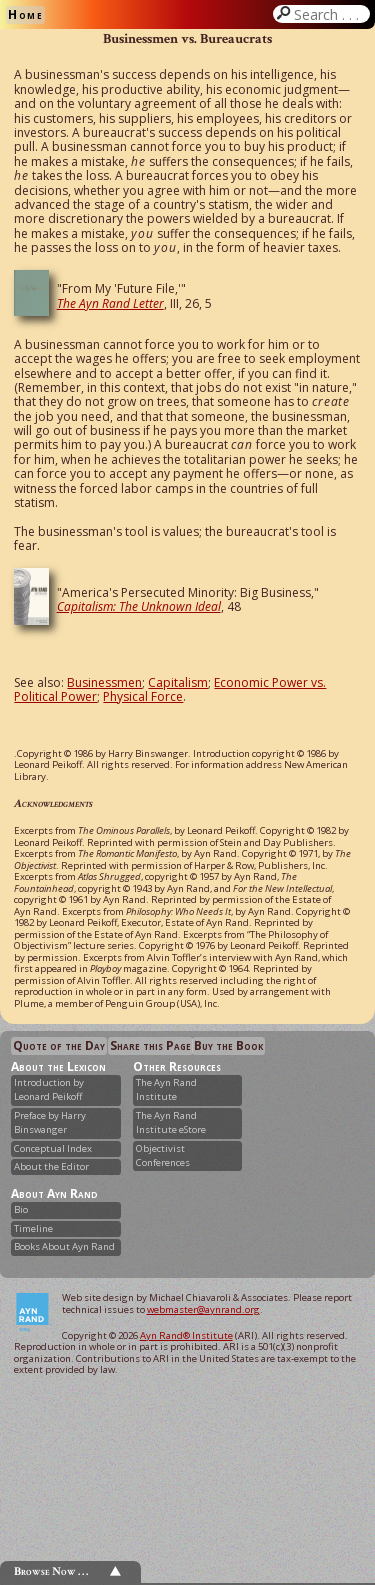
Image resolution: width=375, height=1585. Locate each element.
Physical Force (143, 696)
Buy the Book (228, 1045)
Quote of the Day (59, 1045)
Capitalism (178, 682)
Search (330, 14)
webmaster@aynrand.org (203, 1309)
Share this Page (150, 1045)
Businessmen (104, 682)
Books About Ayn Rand (64, 1246)
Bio (21, 1209)
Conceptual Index (53, 1148)
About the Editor (51, 1166)
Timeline (33, 1228)
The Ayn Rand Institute (166, 1089)
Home (25, 14)
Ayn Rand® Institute (186, 1335)
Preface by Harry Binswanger (50, 1122)
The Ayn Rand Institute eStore (171, 1122)
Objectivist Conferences (163, 1155)
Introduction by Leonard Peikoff (49, 1089)
